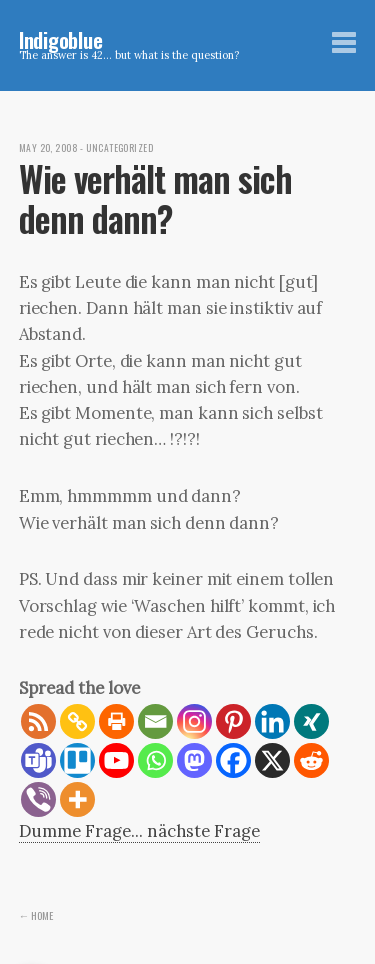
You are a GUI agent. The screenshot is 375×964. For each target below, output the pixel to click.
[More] (77, 799)
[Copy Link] (77, 721)
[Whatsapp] (155, 760)
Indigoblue (61, 39)
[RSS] (38, 721)
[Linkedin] (272, 721)
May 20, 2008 (48, 148)
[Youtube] (116, 760)
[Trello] (77, 760)
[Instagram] (194, 721)
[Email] (155, 721)
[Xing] (311, 721)
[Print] (116, 721)
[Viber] (38, 799)
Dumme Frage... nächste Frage (139, 831)
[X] (272, 760)
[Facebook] (233, 760)
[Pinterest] (233, 721)
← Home (36, 915)
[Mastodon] (194, 760)
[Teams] (38, 760)
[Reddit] (311, 760)
